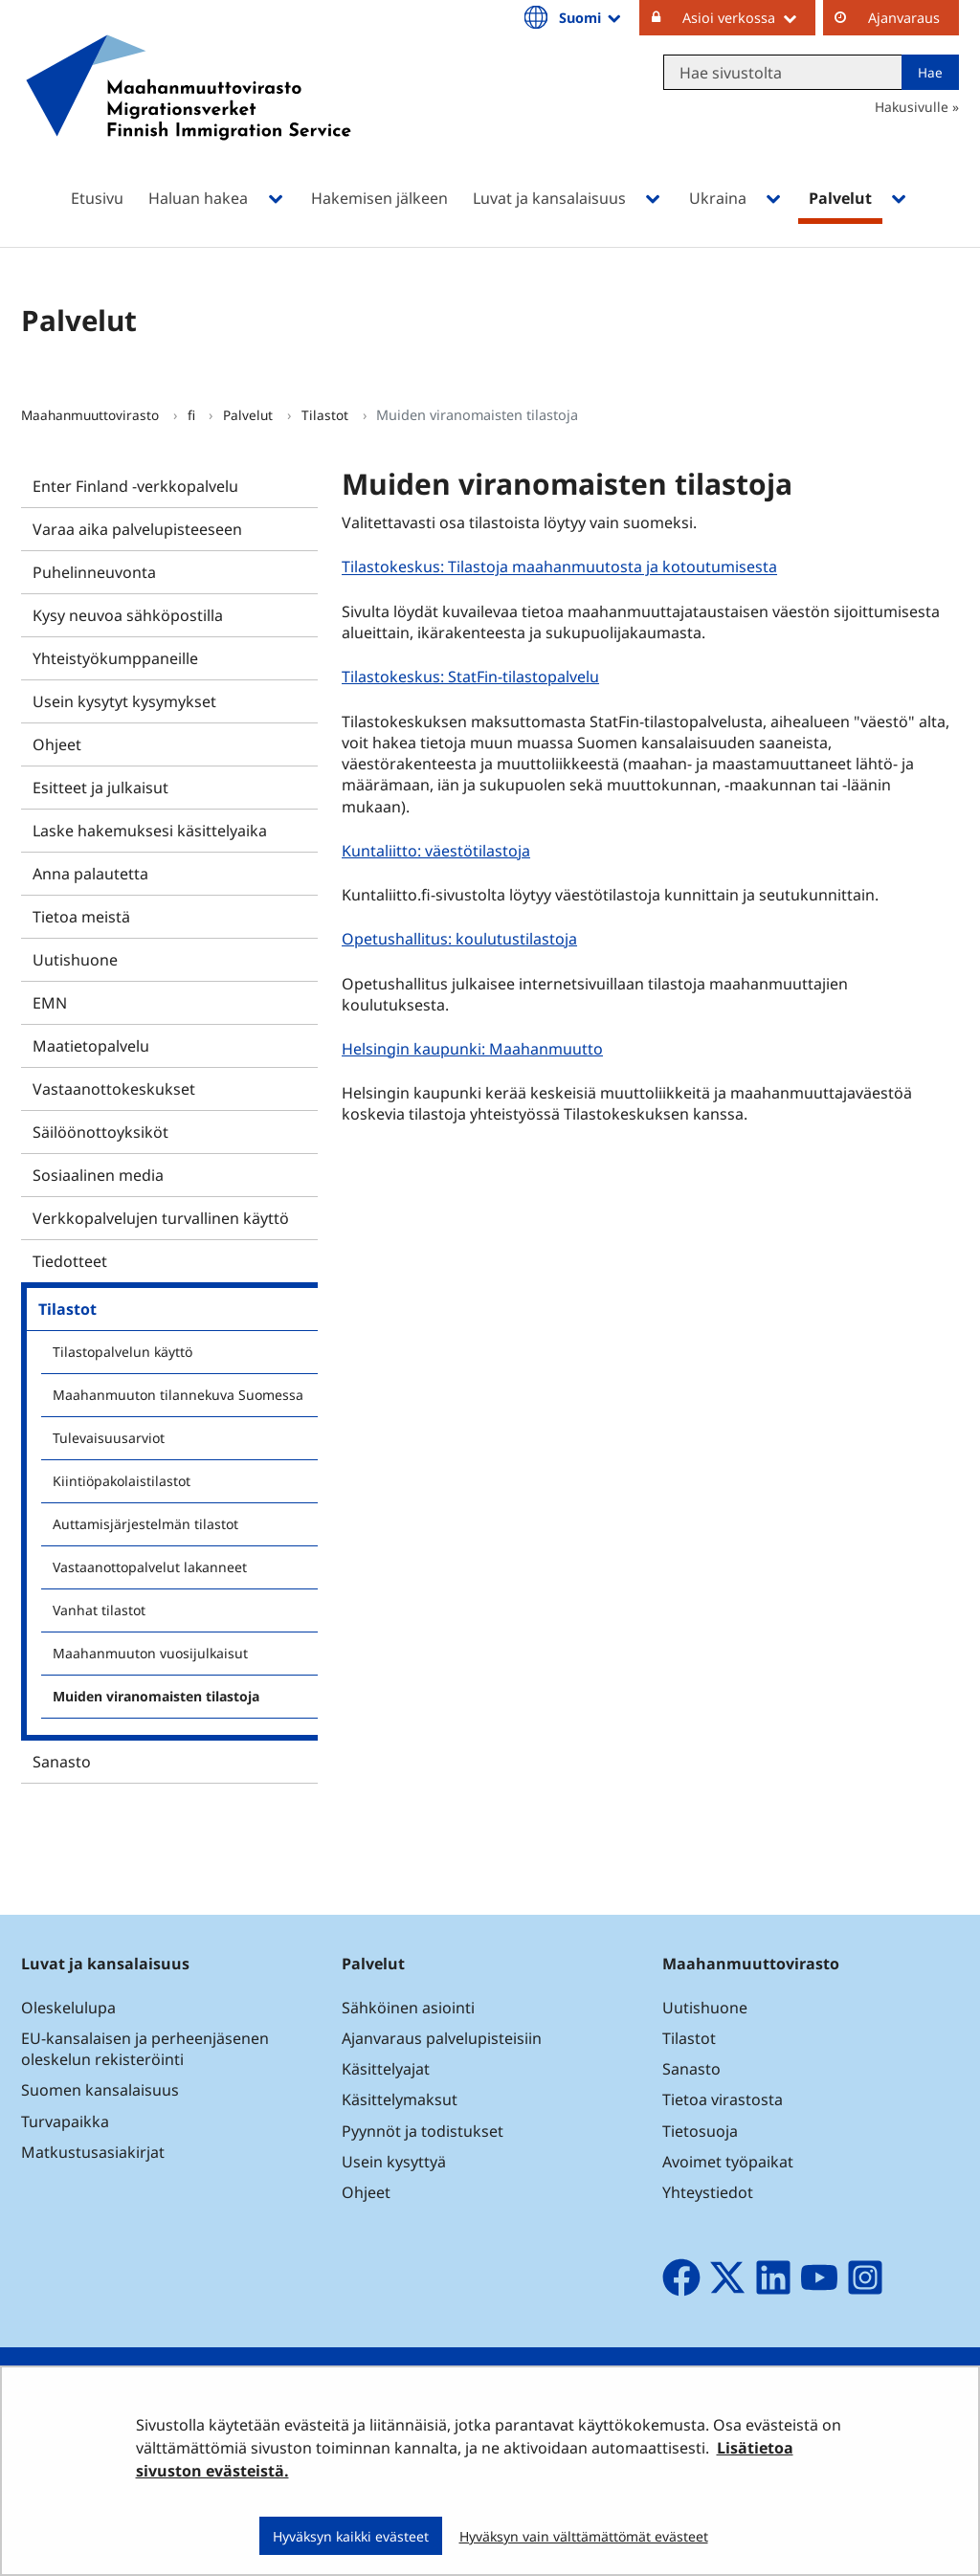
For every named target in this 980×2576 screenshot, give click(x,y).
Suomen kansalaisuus (100, 2089)
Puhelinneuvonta (94, 572)
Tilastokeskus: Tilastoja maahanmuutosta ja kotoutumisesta (562, 567)
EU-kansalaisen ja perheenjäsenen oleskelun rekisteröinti (145, 2049)
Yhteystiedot (707, 2192)
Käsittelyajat (386, 2068)
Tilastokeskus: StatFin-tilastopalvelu (473, 676)
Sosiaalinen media (98, 1175)
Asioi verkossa (748, 17)
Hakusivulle (911, 107)
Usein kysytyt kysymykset (124, 701)
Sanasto (62, 1761)
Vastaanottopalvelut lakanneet (150, 1567)
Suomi (591, 17)
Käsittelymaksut (399, 2099)
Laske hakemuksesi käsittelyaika (150, 830)
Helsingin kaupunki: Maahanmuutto (475, 1048)
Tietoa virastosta (722, 2099)
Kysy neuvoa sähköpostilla (128, 615)
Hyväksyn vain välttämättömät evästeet (583, 2536)
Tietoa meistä (81, 916)
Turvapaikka (65, 2121)
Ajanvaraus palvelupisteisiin (442, 2038)
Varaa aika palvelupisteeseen (137, 529)
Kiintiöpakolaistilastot (121, 1481)
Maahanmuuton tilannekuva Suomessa (178, 1395)
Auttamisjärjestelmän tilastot (145, 1524)
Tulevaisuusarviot (109, 1438)
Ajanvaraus (904, 18)
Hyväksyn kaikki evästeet (351, 2536)
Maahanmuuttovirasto (92, 415)
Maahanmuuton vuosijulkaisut (150, 1653)
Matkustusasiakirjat (93, 2152)
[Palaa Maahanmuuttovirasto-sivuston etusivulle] (188, 112)
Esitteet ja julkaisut (100, 787)
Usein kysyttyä (396, 2161)
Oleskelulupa (68, 2007)
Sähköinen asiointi (408, 2007)
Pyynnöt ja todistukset (422, 2131)
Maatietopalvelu (91, 1045)
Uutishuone (75, 959)
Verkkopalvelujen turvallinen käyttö (161, 1218)
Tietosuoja (700, 2131)
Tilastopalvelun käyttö (122, 1352)
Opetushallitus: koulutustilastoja (462, 938)
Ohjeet (57, 744)
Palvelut (250, 415)
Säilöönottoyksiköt (100, 1132)
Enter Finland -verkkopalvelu (135, 486)
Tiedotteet (70, 1261)
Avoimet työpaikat (727, 2161)
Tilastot (326, 415)
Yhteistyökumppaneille (115, 658)
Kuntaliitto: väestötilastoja (438, 850)
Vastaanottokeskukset (114, 1088)
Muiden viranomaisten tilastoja (156, 1696)
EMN (50, 1002)
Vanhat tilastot (99, 1610)
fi (193, 415)
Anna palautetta (90, 873)
